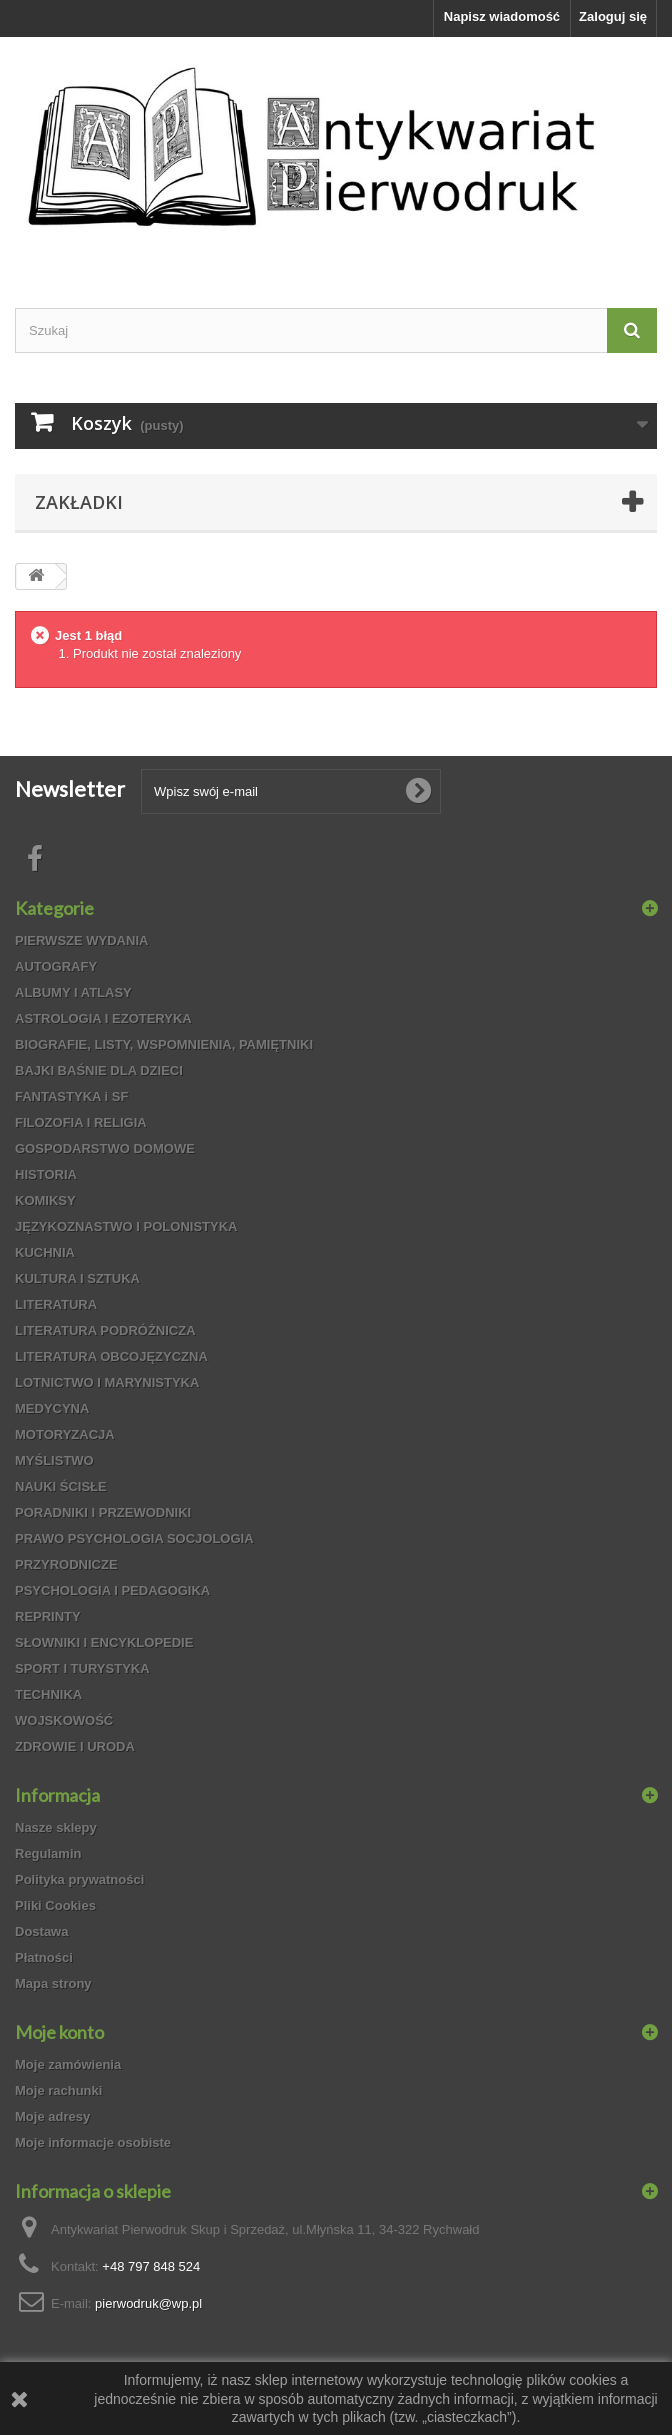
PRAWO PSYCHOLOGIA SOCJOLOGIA (134, 1538)
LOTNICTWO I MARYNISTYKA (107, 1382)
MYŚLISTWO (54, 1460)
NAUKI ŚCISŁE (61, 1486)
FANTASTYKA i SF (71, 1096)
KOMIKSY (45, 1200)
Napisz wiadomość (502, 16)
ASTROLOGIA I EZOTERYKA (103, 1018)
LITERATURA (56, 1304)
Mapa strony (53, 1983)
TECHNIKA (48, 1694)
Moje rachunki (58, 2090)
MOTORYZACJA (65, 1434)
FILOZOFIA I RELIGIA (81, 1122)
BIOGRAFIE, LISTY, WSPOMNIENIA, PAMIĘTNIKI (164, 1044)
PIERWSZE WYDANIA (81, 940)
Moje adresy (52, 2116)
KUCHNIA (45, 1252)
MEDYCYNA (52, 1408)
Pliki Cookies (55, 1905)
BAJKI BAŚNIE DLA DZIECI (99, 1070)
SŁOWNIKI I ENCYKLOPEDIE (104, 1642)
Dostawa (41, 1931)
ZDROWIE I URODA (75, 1746)
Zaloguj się (613, 16)
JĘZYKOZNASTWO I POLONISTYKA (126, 1226)
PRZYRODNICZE (66, 1564)
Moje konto (59, 2032)
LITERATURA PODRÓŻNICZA (105, 1330)
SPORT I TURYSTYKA (82, 1668)
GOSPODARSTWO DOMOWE (105, 1148)
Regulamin (48, 1853)
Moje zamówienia (68, 2064)
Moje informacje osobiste (93, 2142)
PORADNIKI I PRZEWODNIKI (103, 1512)
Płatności (44, 1957)
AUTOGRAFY (56, 966)
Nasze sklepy (56, 1827)
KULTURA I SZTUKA (77, 1278)
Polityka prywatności (79, 1879)
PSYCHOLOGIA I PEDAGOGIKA (112, 1590)
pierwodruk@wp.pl (148, 2303)
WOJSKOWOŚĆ (64, 1720)
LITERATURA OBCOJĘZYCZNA (111, 1356)
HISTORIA (46, 1174)
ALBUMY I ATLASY (73, 992)
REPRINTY (48, 1616)
